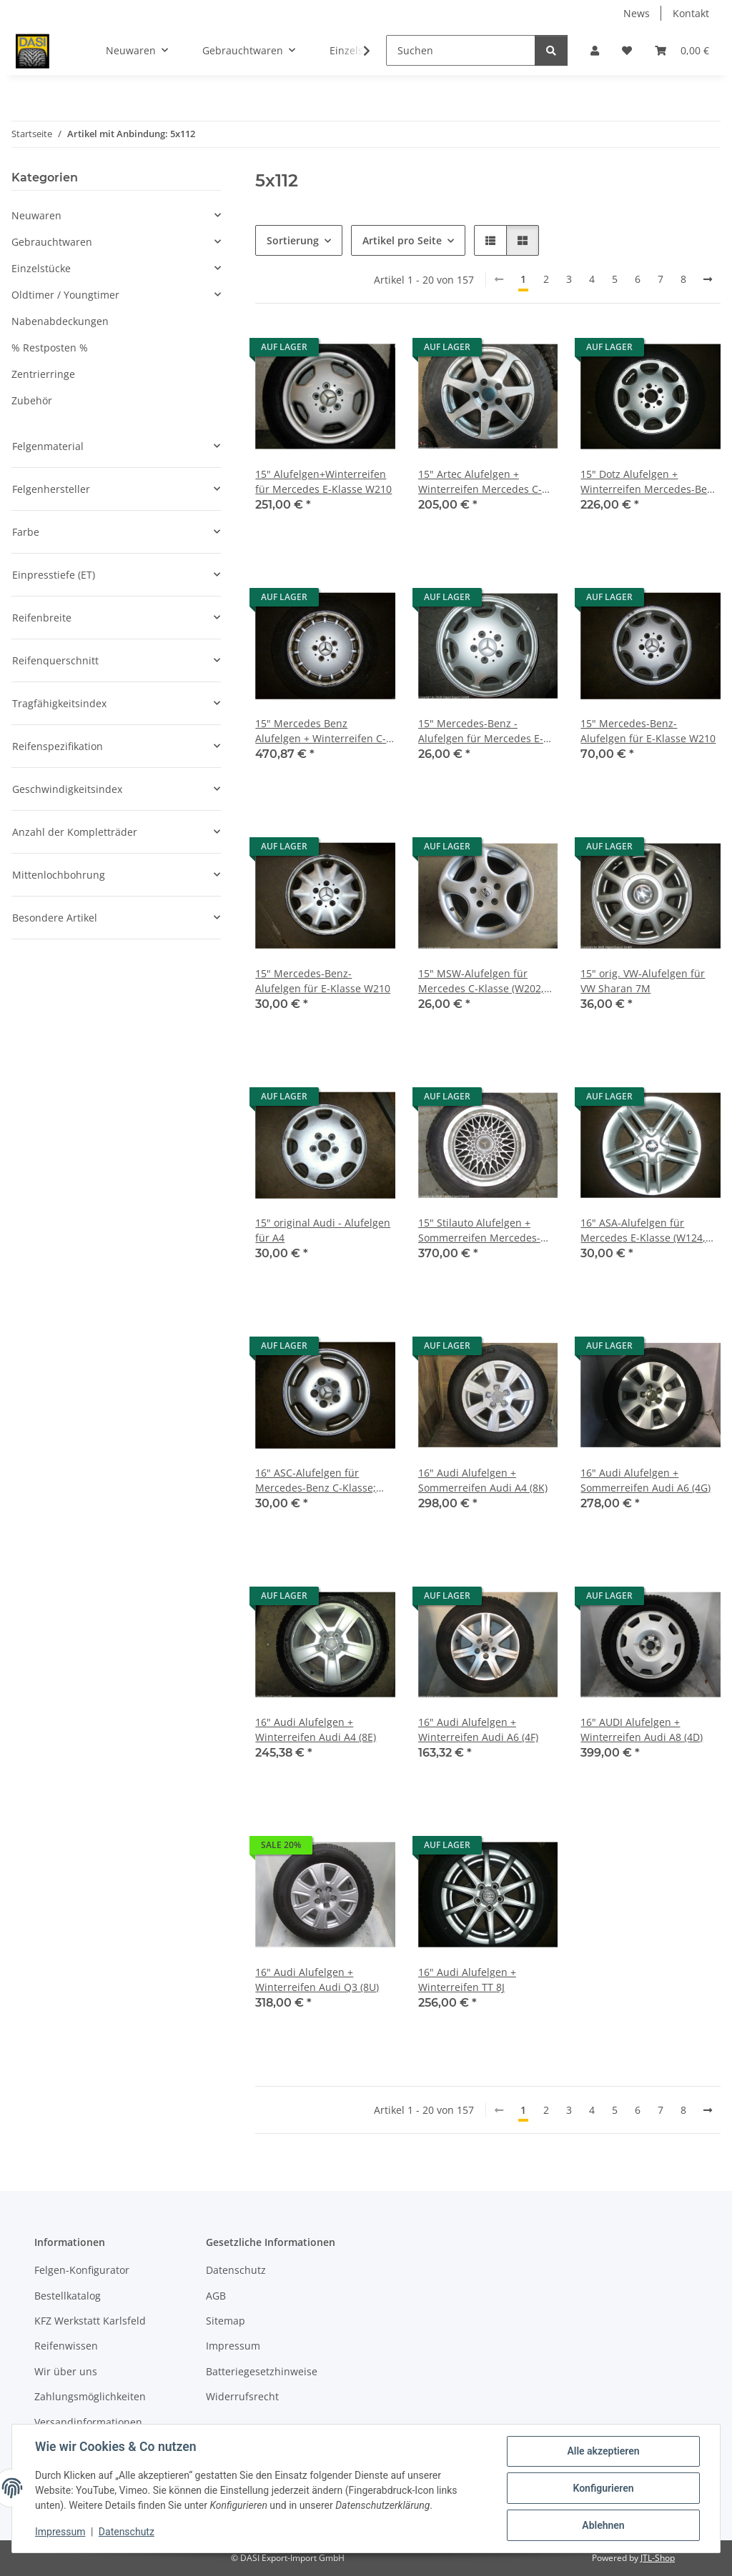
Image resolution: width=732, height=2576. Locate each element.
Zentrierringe (43, 374)
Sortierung (293, 240)
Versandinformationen (88, 2422)
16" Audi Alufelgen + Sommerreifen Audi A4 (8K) (483, 1480)
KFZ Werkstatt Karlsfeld (90, 2320)
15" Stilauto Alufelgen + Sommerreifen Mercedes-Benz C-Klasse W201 (479, 1230)
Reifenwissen (66, 2345)
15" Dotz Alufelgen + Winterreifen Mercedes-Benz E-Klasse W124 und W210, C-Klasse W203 (649, 481)
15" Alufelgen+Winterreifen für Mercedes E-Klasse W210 (323, 481)
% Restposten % (49, 347)
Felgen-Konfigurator (81, 2270)
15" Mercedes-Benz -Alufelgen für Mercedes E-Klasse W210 (480, 731)
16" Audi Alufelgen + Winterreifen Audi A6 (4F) (478, 1729)
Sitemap (225, 2320)
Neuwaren (36, 215)
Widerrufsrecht (242, 2396)
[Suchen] (460, 50)
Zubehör (31, 400)
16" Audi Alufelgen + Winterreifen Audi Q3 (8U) (317, 1979)
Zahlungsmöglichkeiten (90, 2396)
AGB (216, 2295)
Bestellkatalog (67, 2295)
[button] (594, 50)
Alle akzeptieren (603, 2451)
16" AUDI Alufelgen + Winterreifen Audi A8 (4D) (641, 1729)
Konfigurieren (603, 2488)
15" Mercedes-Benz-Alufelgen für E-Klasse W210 (648, 731)
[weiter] (708, 279)
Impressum (60, 2531)
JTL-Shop (657, 2558)
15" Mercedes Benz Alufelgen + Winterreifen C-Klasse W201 (320, 731)
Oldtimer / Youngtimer (65, 294)
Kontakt (691, 13)
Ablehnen (603, 2525)
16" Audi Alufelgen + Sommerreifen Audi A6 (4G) (645, 1480)
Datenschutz (126, 2531)
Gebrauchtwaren (51, 242)
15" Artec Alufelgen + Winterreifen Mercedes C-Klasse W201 (480, 481)
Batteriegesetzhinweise (261, 2371)
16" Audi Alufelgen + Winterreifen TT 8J (467, 1979)
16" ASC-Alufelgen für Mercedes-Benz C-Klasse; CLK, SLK (315, 1480)
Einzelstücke (41, 268)
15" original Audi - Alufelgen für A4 (322, 1230)
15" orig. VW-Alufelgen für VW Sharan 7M (642, 981)
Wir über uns (65, 2371)
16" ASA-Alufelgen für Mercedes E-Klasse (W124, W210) (643, 1230)
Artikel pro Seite (402, 240)
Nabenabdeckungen (60, 321)
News (636, 13)
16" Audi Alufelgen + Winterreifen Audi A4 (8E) (315, 1729)
